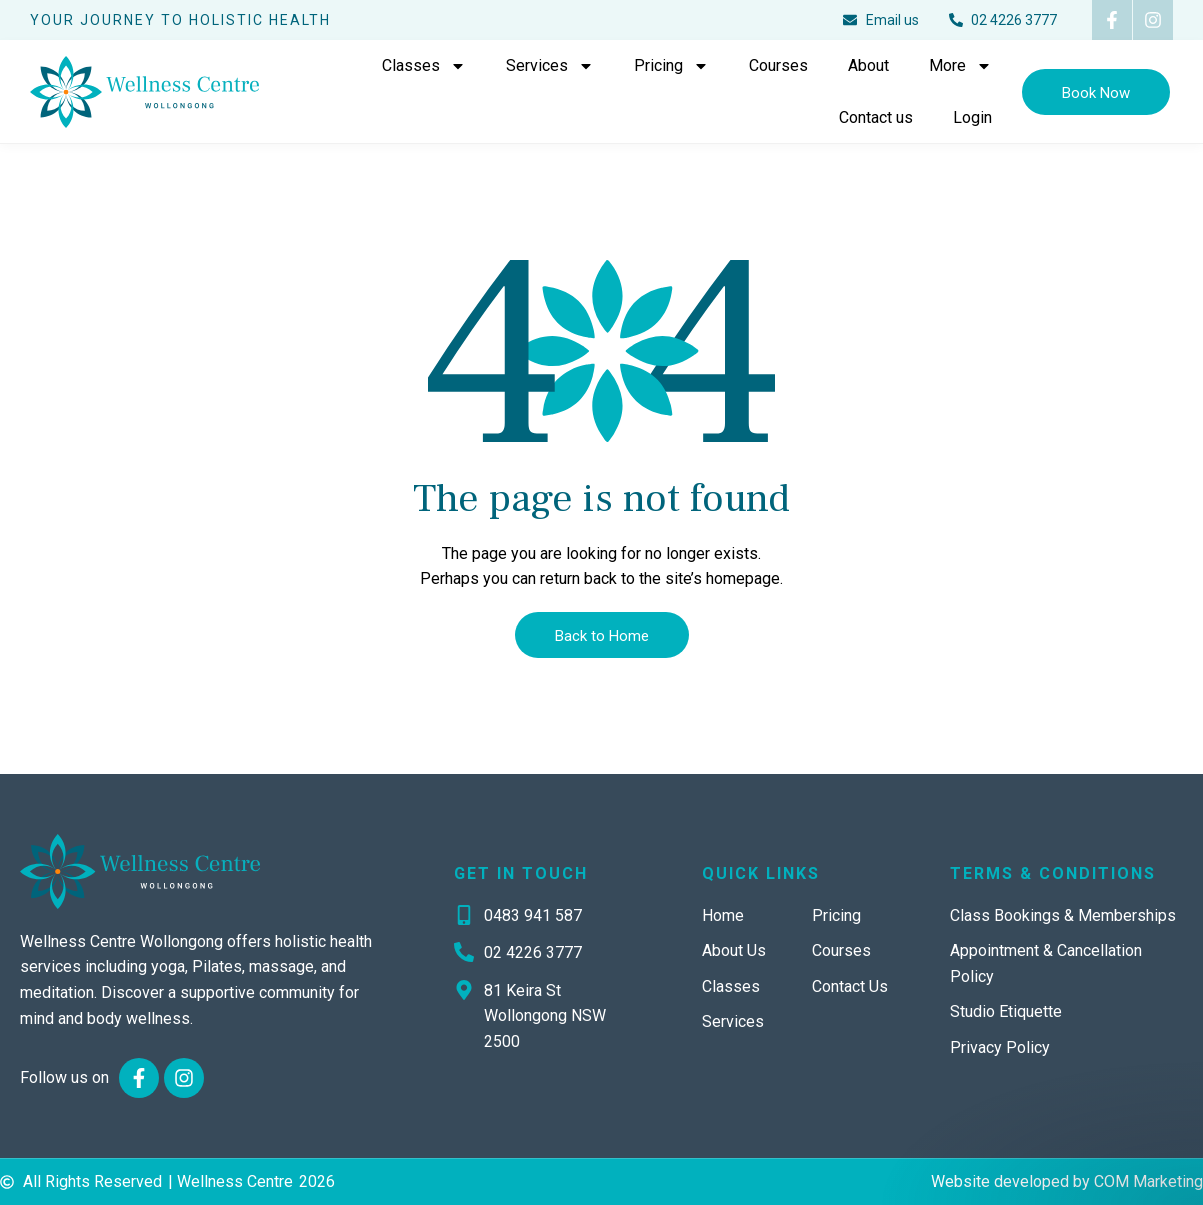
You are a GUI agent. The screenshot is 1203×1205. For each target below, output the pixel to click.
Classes (424, 66)
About (868, 65)
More (960, 66)
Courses (778, 65)
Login (972, 117)
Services (550, 66)
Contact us (876, 117)
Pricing (671, 66)
